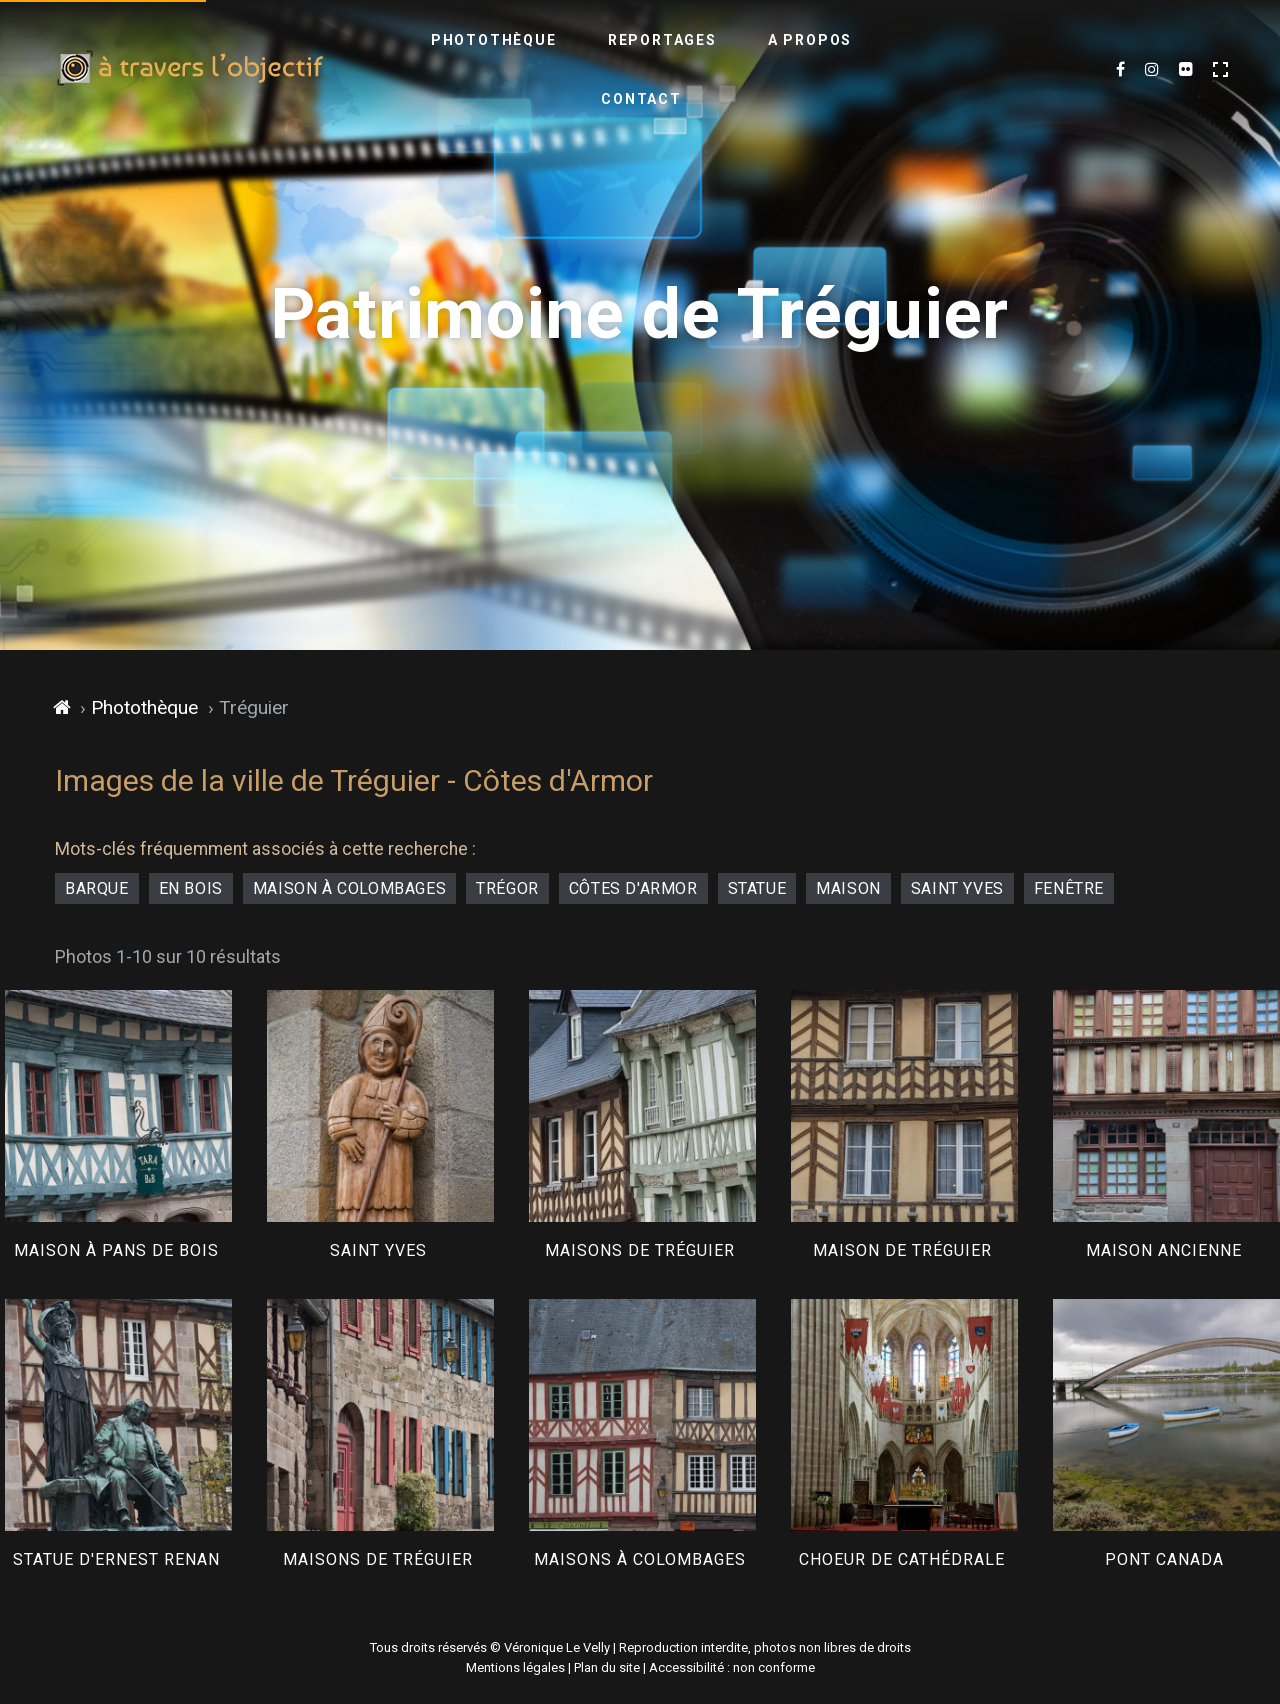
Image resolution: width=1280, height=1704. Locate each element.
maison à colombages (349, 888)
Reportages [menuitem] (596, 69)
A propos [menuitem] (744, 69)
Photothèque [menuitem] (428, 69)
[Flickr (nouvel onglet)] (1186, 70)
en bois (191, 888)
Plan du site (607, 1667)
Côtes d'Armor (633, 888)
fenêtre (1069, 888)
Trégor (507, 888)
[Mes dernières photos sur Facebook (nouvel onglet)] (1120, 70)
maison (848, 888)
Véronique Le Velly (557, 1647)
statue (757, 888)
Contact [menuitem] (877, 69)
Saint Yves (957, 888)
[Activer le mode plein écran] (1220, 69)
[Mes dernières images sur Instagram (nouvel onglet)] (1152, 70)
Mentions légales (515, 1667)
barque (97, 888)
